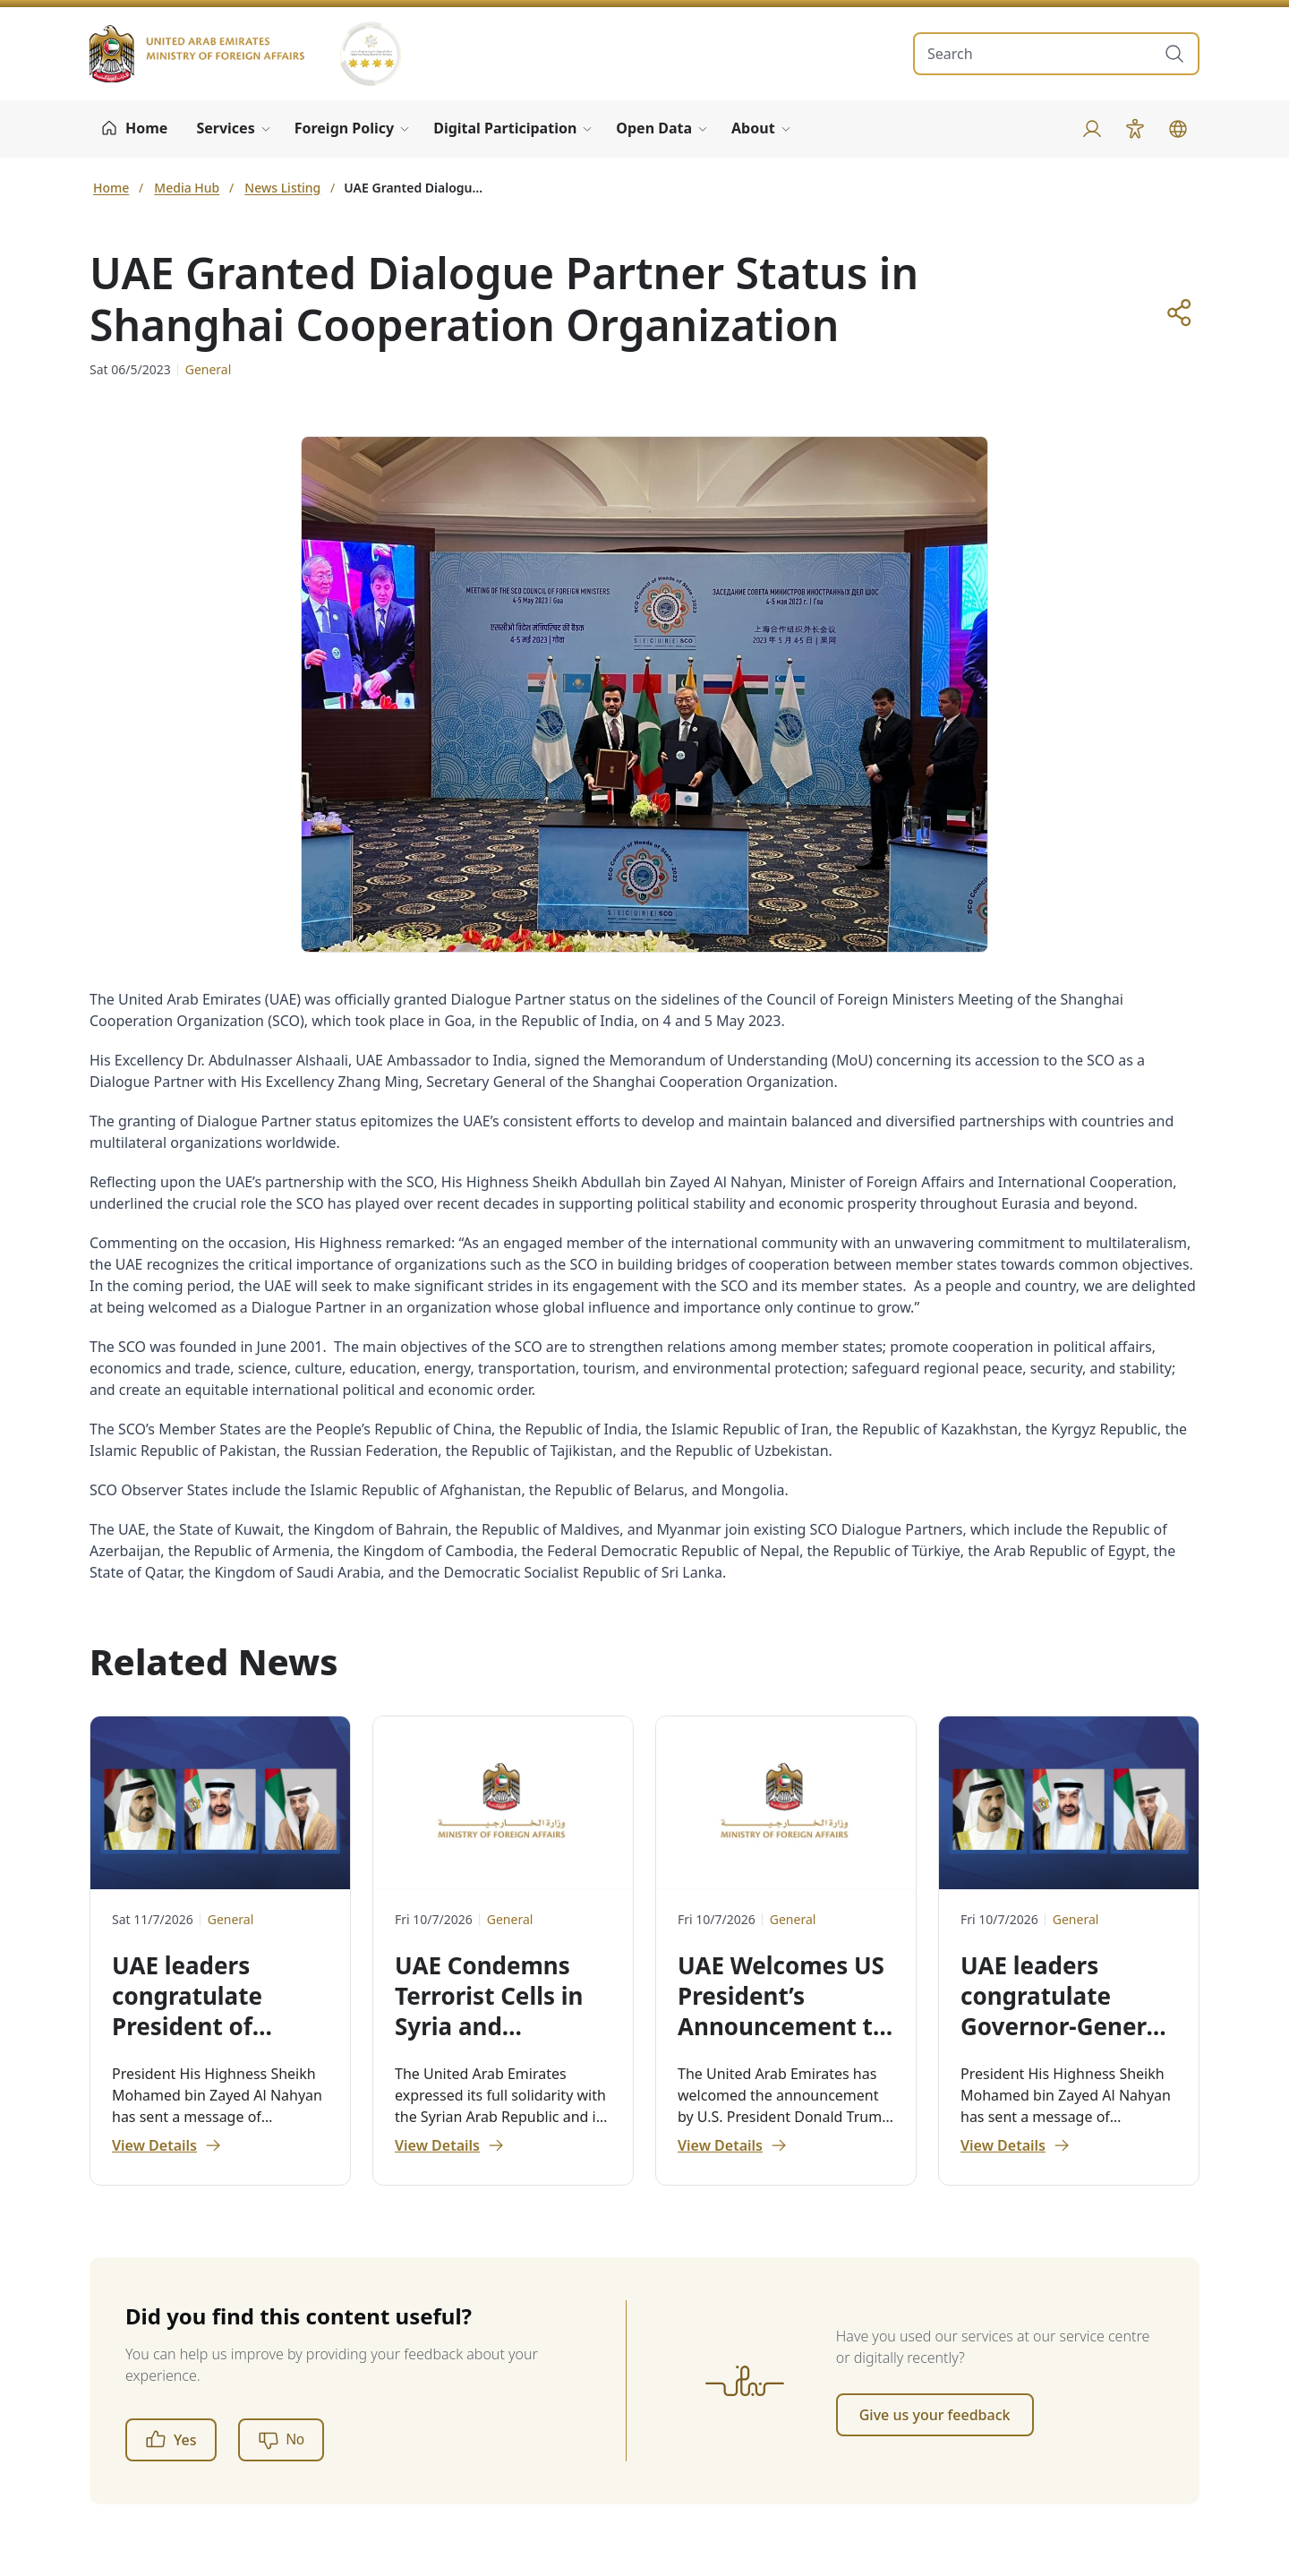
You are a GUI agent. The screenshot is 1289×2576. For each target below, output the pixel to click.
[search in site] (1038, 53)
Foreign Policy (345, 128)
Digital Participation (504, 128)
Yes (171, 2440)
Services (225, 128)
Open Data (654, 128)
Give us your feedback (935, 2415)
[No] (281, 2439)
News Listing (282, 187)
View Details (167, 2145)
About (753, 128)
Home (111, 187)
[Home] (134, 129)
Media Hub (186, 187)
